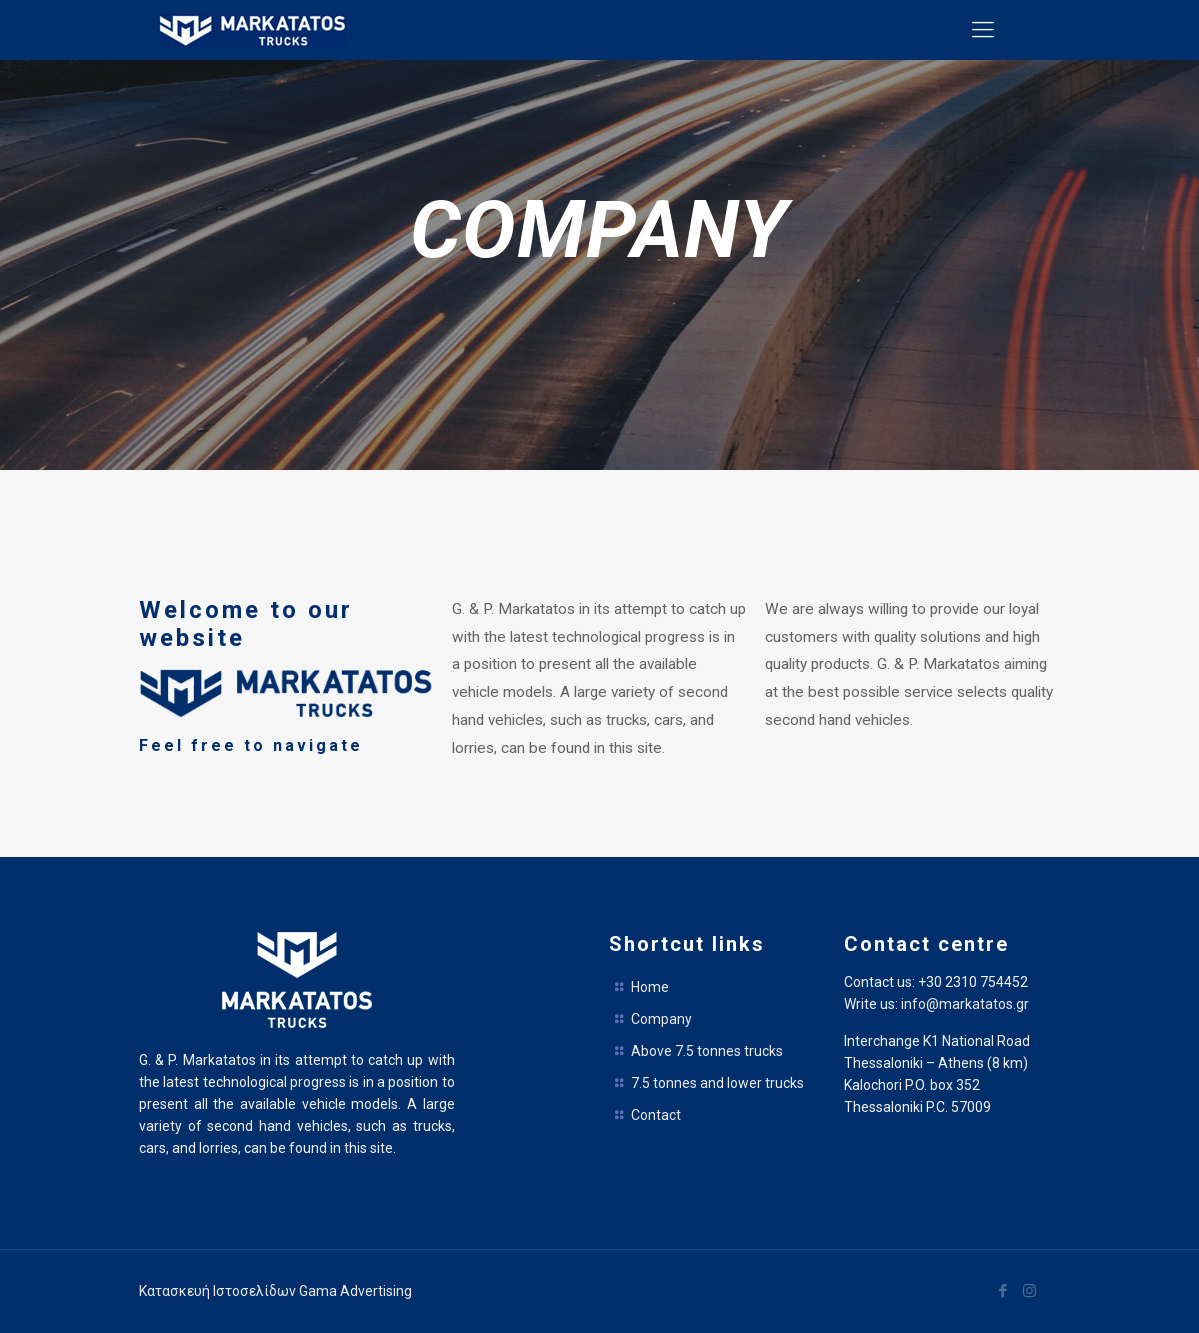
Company (661, 1019)
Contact (656, 1115)
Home (650, 987)
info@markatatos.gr (965, 1004)
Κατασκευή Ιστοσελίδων (219, 1291)
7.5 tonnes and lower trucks (717, 1083)
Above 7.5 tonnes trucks (707, 1051)
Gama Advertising (355, 1291)
